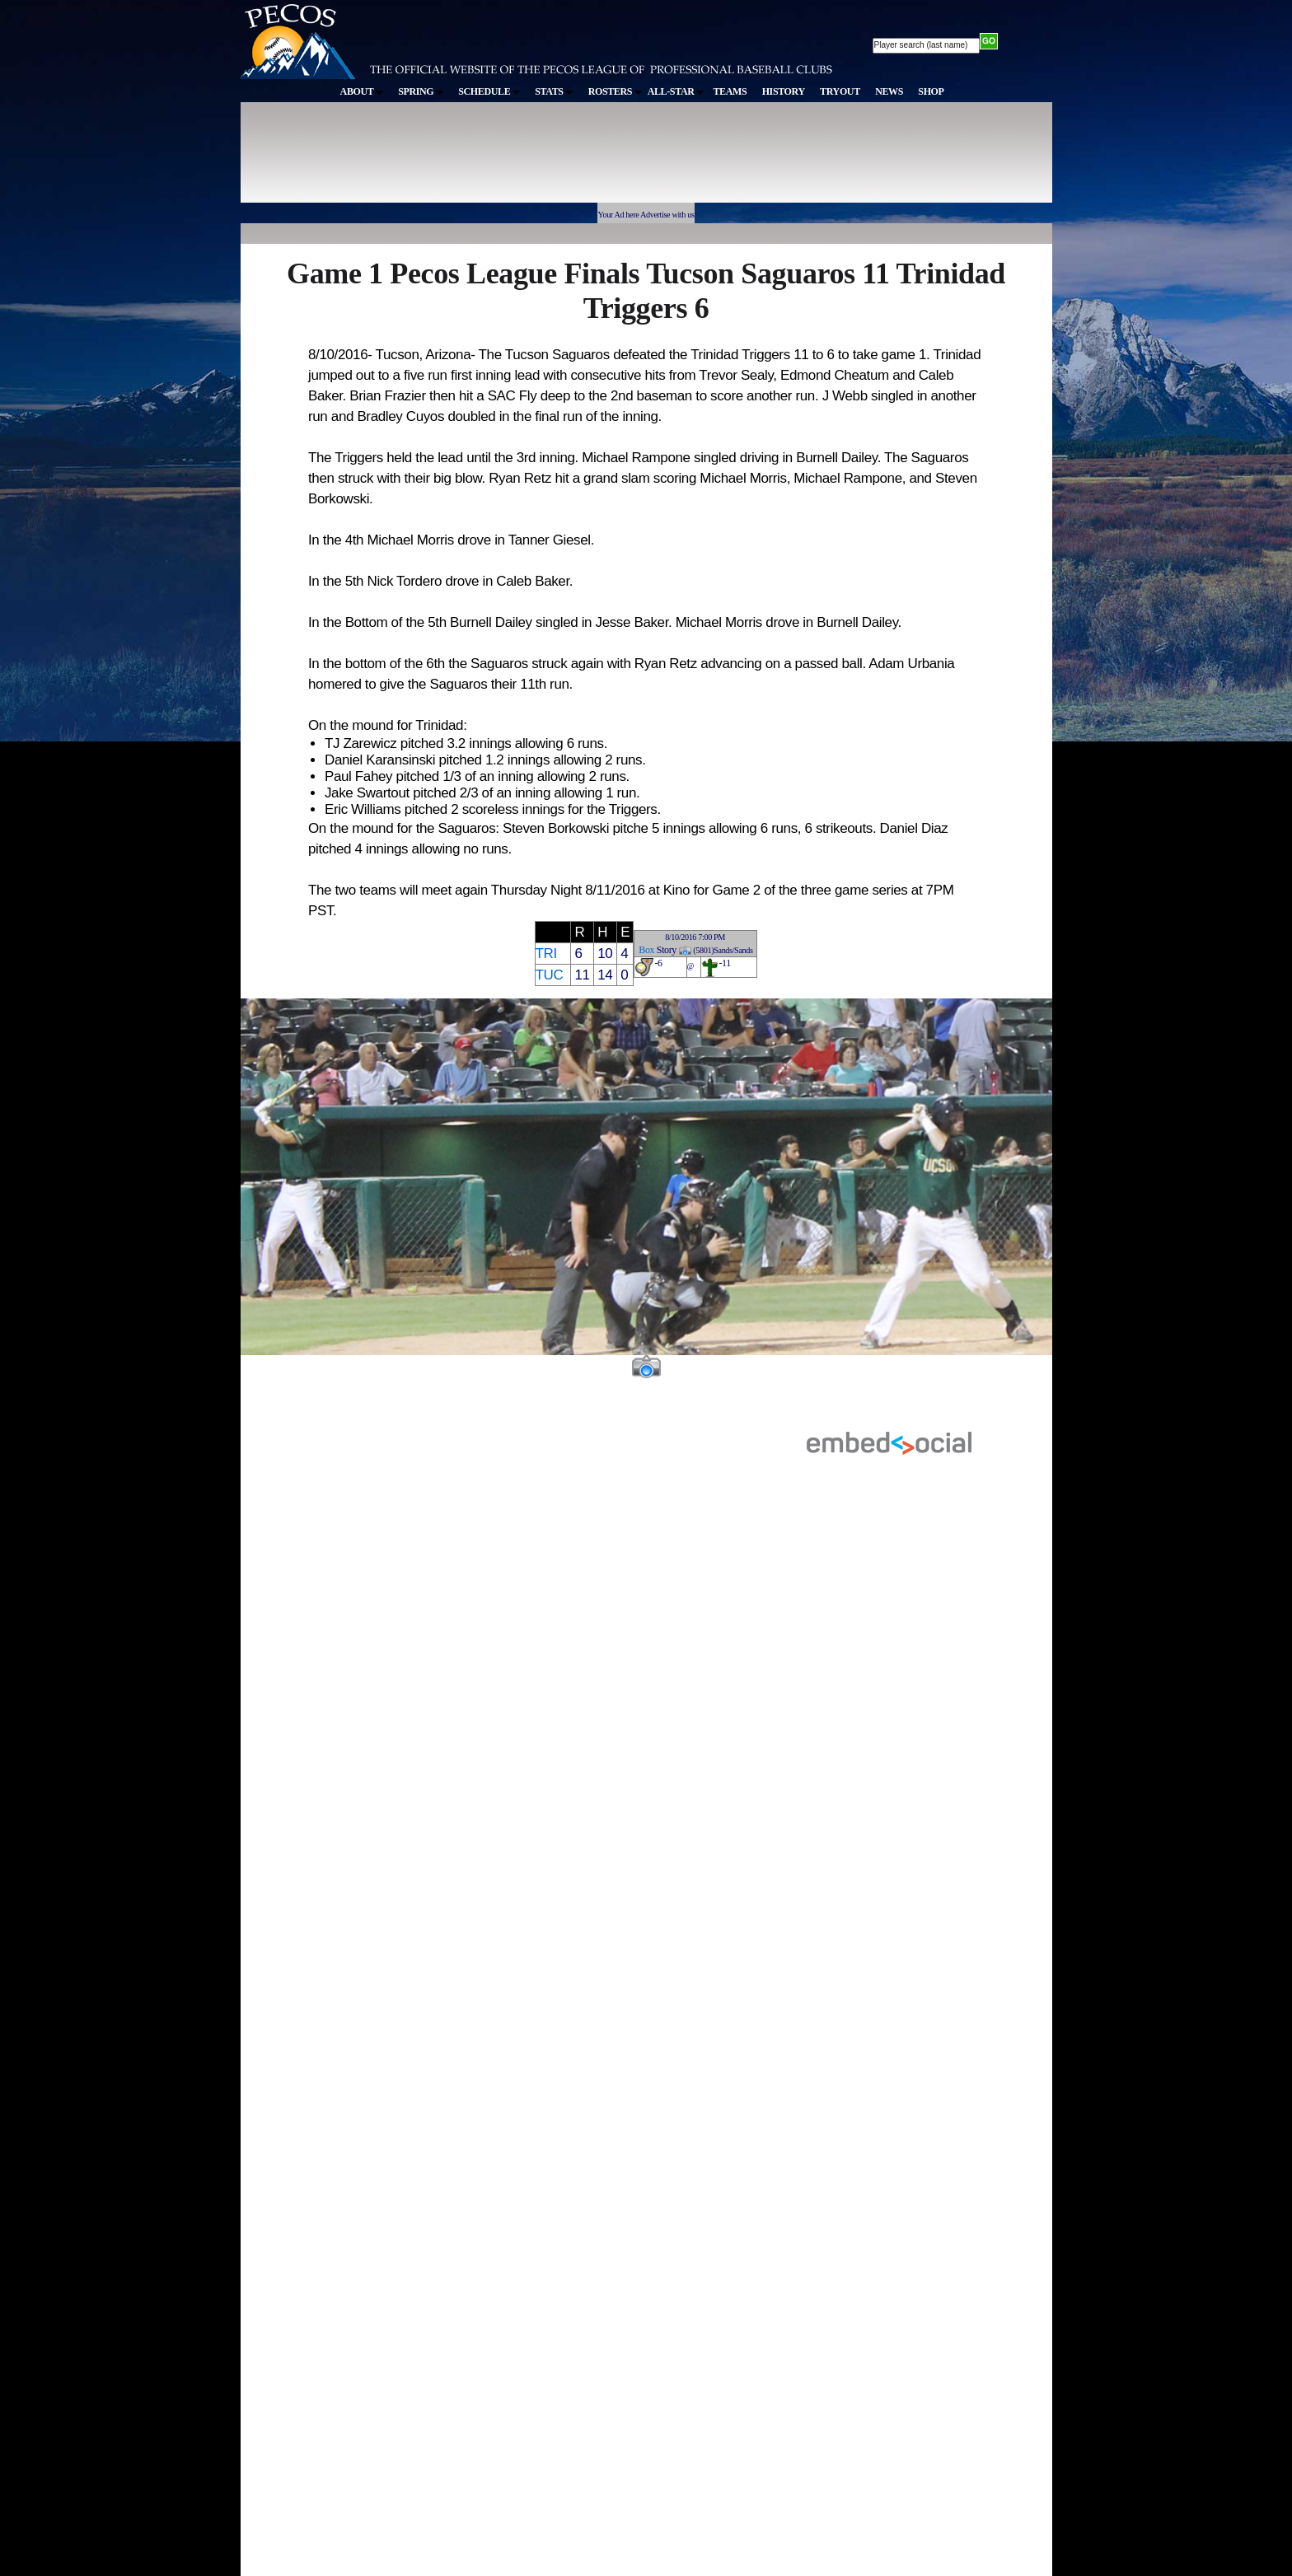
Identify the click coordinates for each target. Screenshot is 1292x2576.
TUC (550, 975)
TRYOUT (840, 91)
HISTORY (783, 91)
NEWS (889, 91)
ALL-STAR (676, 91)
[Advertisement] (544, 160)
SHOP (930, 91)
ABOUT (361, 91)
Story (666, 950)
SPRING (420, 91)
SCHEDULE (489, 91)
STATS (554, 91)
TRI (546, 953)
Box (646, 950)
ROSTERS (615, 91)
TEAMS (730, 91)
